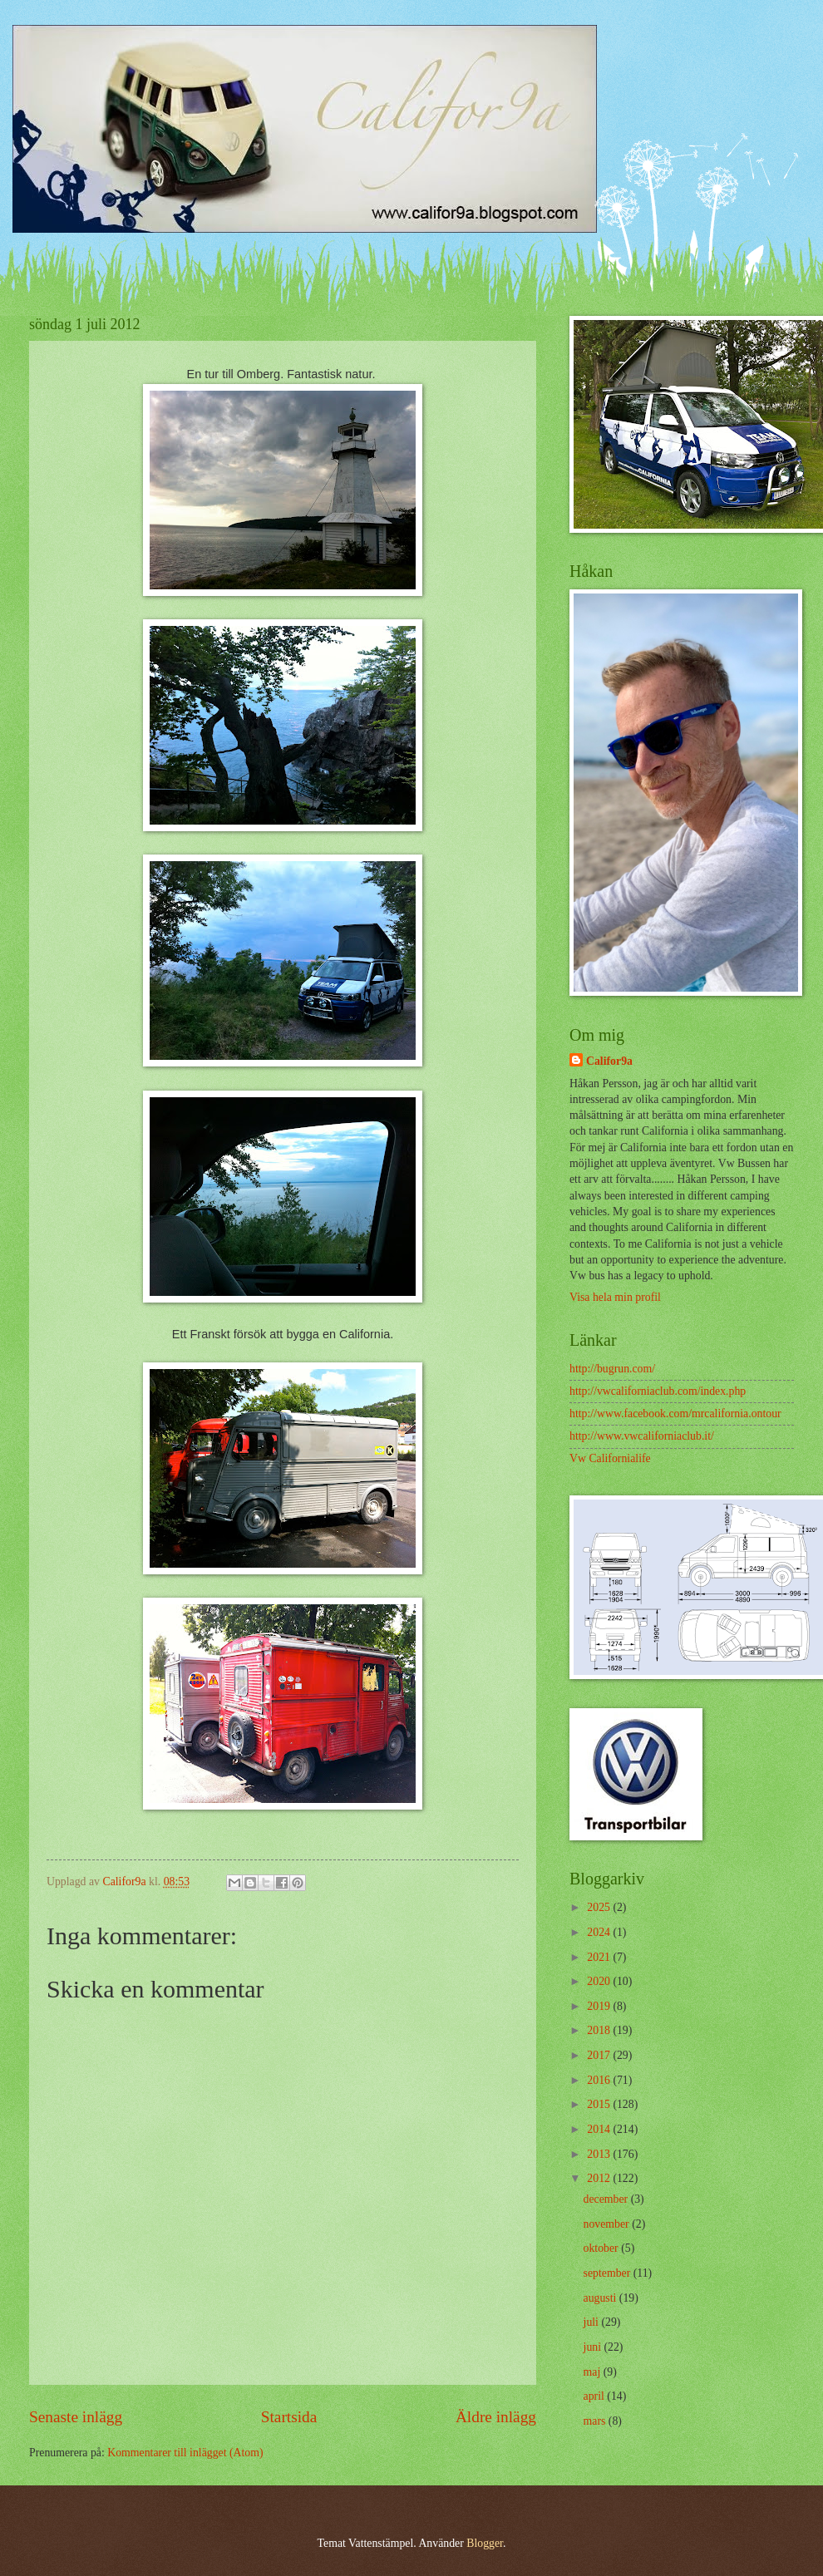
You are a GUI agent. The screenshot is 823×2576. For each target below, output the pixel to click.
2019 (600, 2006)
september (608, 2273)
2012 (600, 2178)
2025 (600, 1907)
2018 (600, 2030)
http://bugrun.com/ (612, 1368)
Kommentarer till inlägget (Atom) (185, 2452)
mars (596, 2421)
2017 (600, 2055)
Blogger (484, 2543)
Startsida (289, 2417)
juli (593, 2322)
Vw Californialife (610, 1458)
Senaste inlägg (75, 2417)
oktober (603, 2248)
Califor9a (609, 1061)
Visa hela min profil (615, 1297)
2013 (600, 2154)
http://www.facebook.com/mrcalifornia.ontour (675, 1413)
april (596, 2396)
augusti (601, 2298)
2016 (600, 2080)
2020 (600, 1981)
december (607, 2199)
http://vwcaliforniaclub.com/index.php (657, 1391)
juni (594, 2347)
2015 (600, 2104)
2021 (600, 1957)
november (608, 2224)
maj (594, 2372)
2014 (600, 2129)
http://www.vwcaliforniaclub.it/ (641, 1436)
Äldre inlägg (496, 2417)
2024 (600, 1932)
